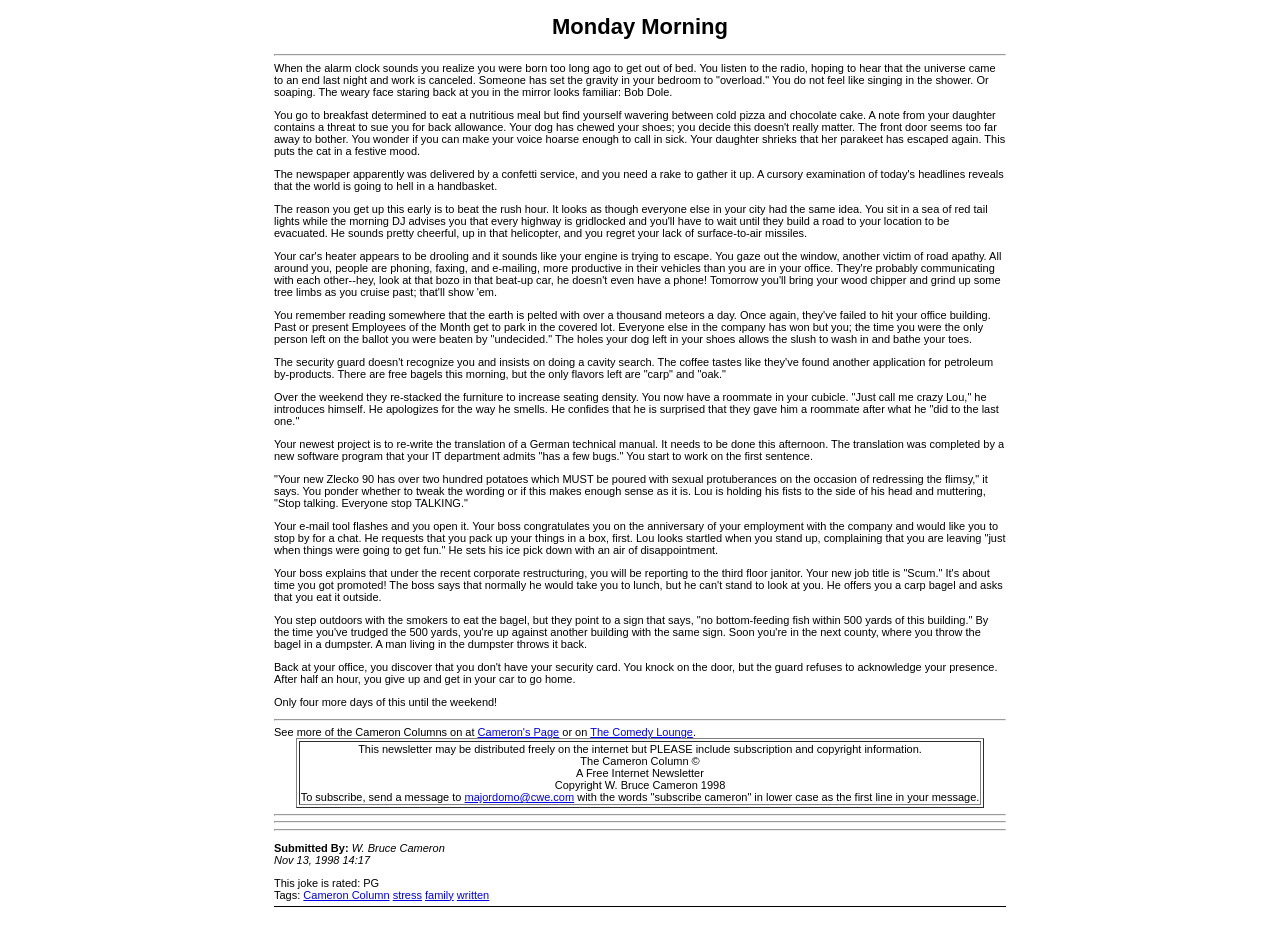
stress (407, 895)
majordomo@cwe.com (520, 797)
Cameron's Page (519, 732)
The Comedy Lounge (641, 732)
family (439, 895)
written (473, 895)
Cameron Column (346, 895)
